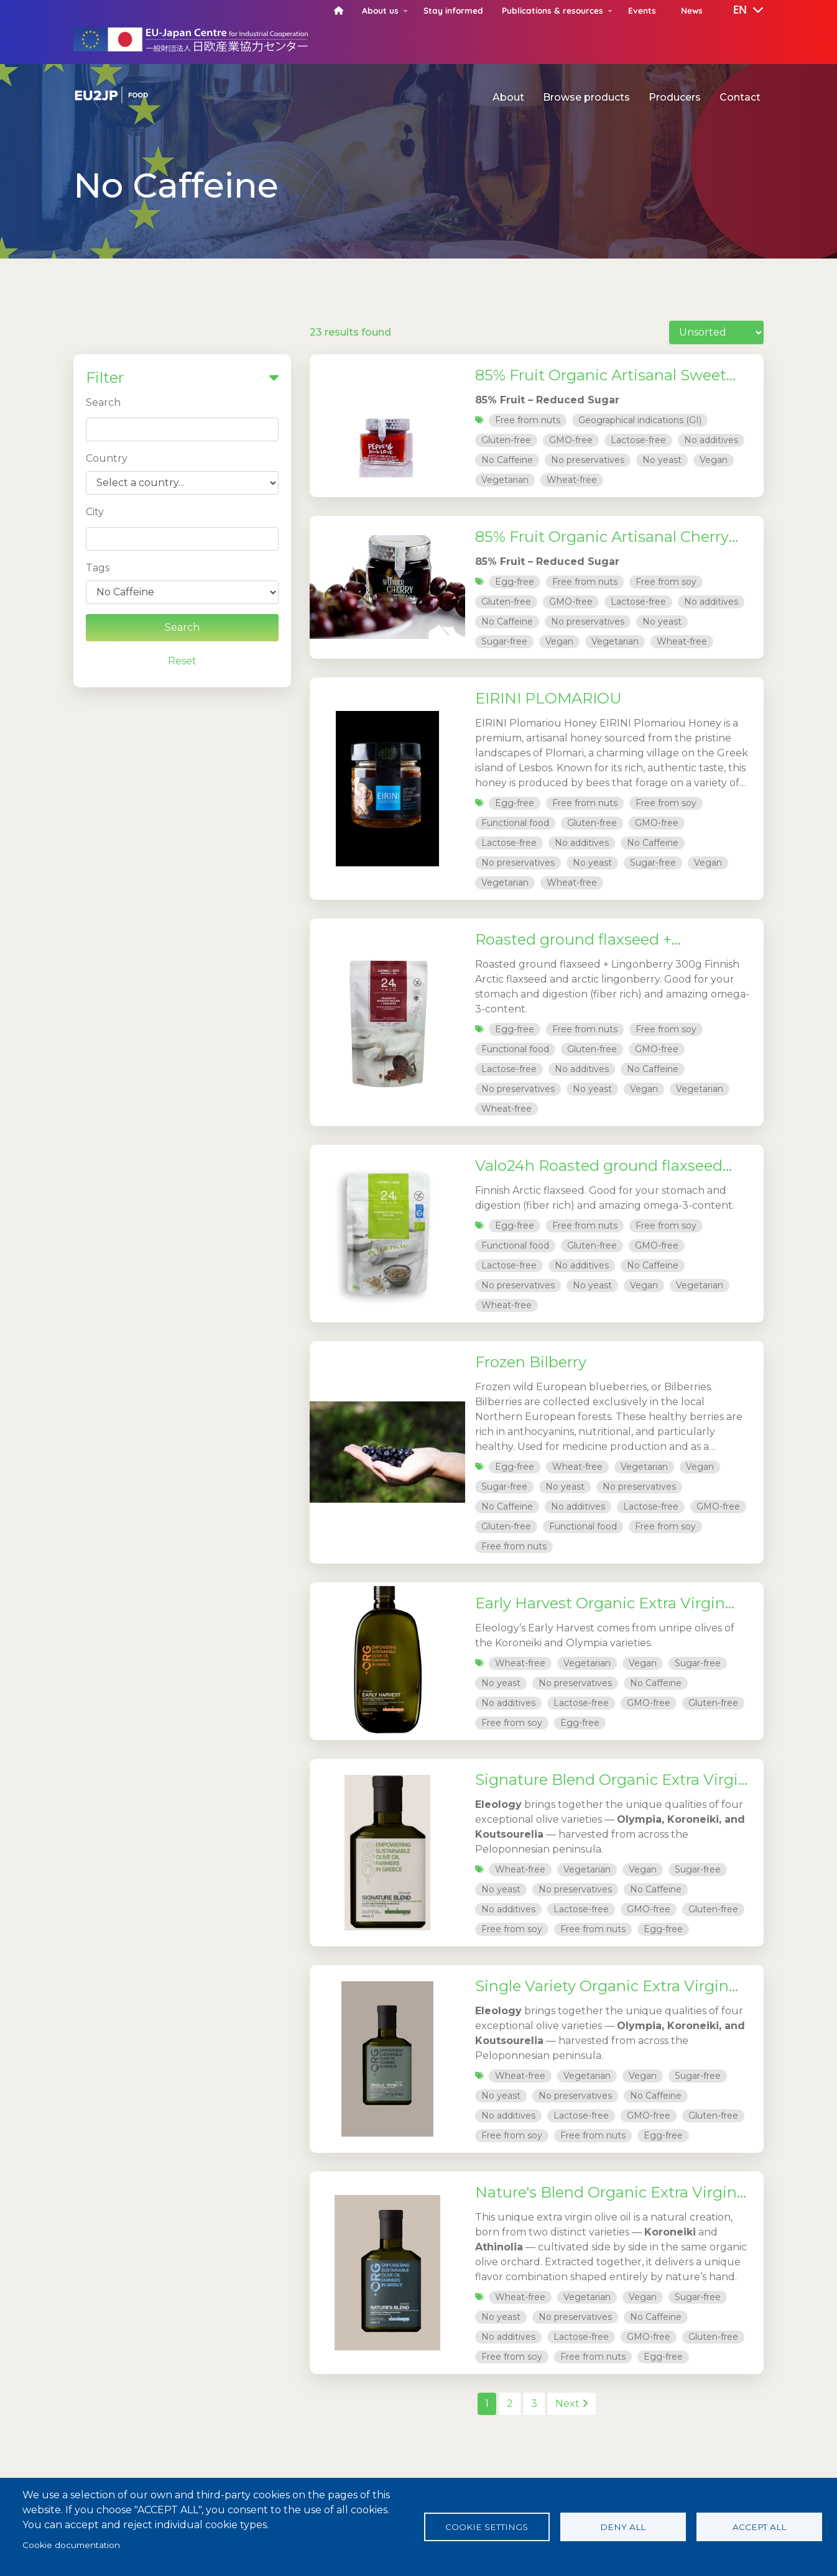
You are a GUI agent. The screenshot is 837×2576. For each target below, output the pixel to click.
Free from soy (666, 581)
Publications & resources (552, 10)
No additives (711, 440)
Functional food (515, 822)
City (95, 512)
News (692, 10)
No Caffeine (507, 459)
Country (106, 458)
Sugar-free (504, 641)
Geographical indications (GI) (639, 420)
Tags (97, 568)
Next (571, 2403)
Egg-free (514, 581)
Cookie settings (486, 2527)
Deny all (622, 2527)
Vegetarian (505, 479)
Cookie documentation (71, 2545)
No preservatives (587, 459)
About (508, 97)
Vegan (714, 459)
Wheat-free (572, 479)
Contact (740, 97)
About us (380, 10)
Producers (675, 97)
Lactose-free (638, 440)
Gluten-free (506, 440)
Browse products (586, 97)
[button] (739, 11)
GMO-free (571, 440)
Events (642, 10)
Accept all (759, 2527)
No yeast (662, 459)
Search (103, 402)
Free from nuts (527, 420)
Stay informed (453, 10)
